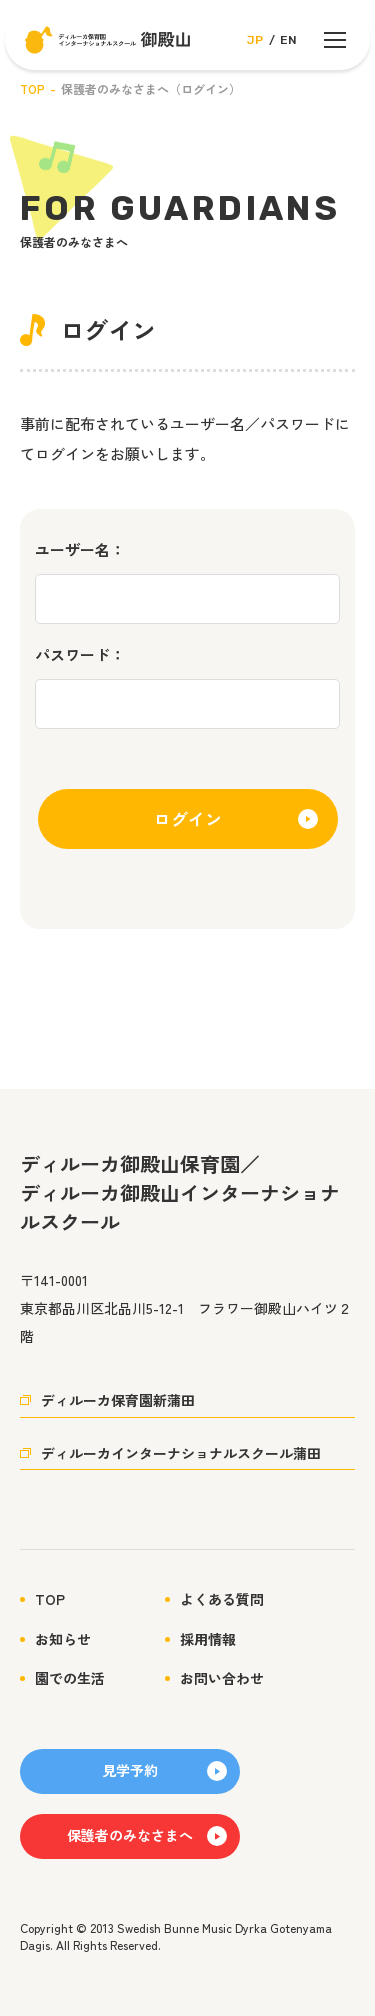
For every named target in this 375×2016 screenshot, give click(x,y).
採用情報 (208, 1639)
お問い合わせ (222, 1678)
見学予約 (130, 1770)
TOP (32, 88)
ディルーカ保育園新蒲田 (118, 1400)
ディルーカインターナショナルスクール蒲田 (181, 1453)
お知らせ (63, 1639)
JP (255, 40)
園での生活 (70, 1678)
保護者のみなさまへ (130, 1835)
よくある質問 (222, 1599)
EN (288, 40)
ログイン (188, 818)
